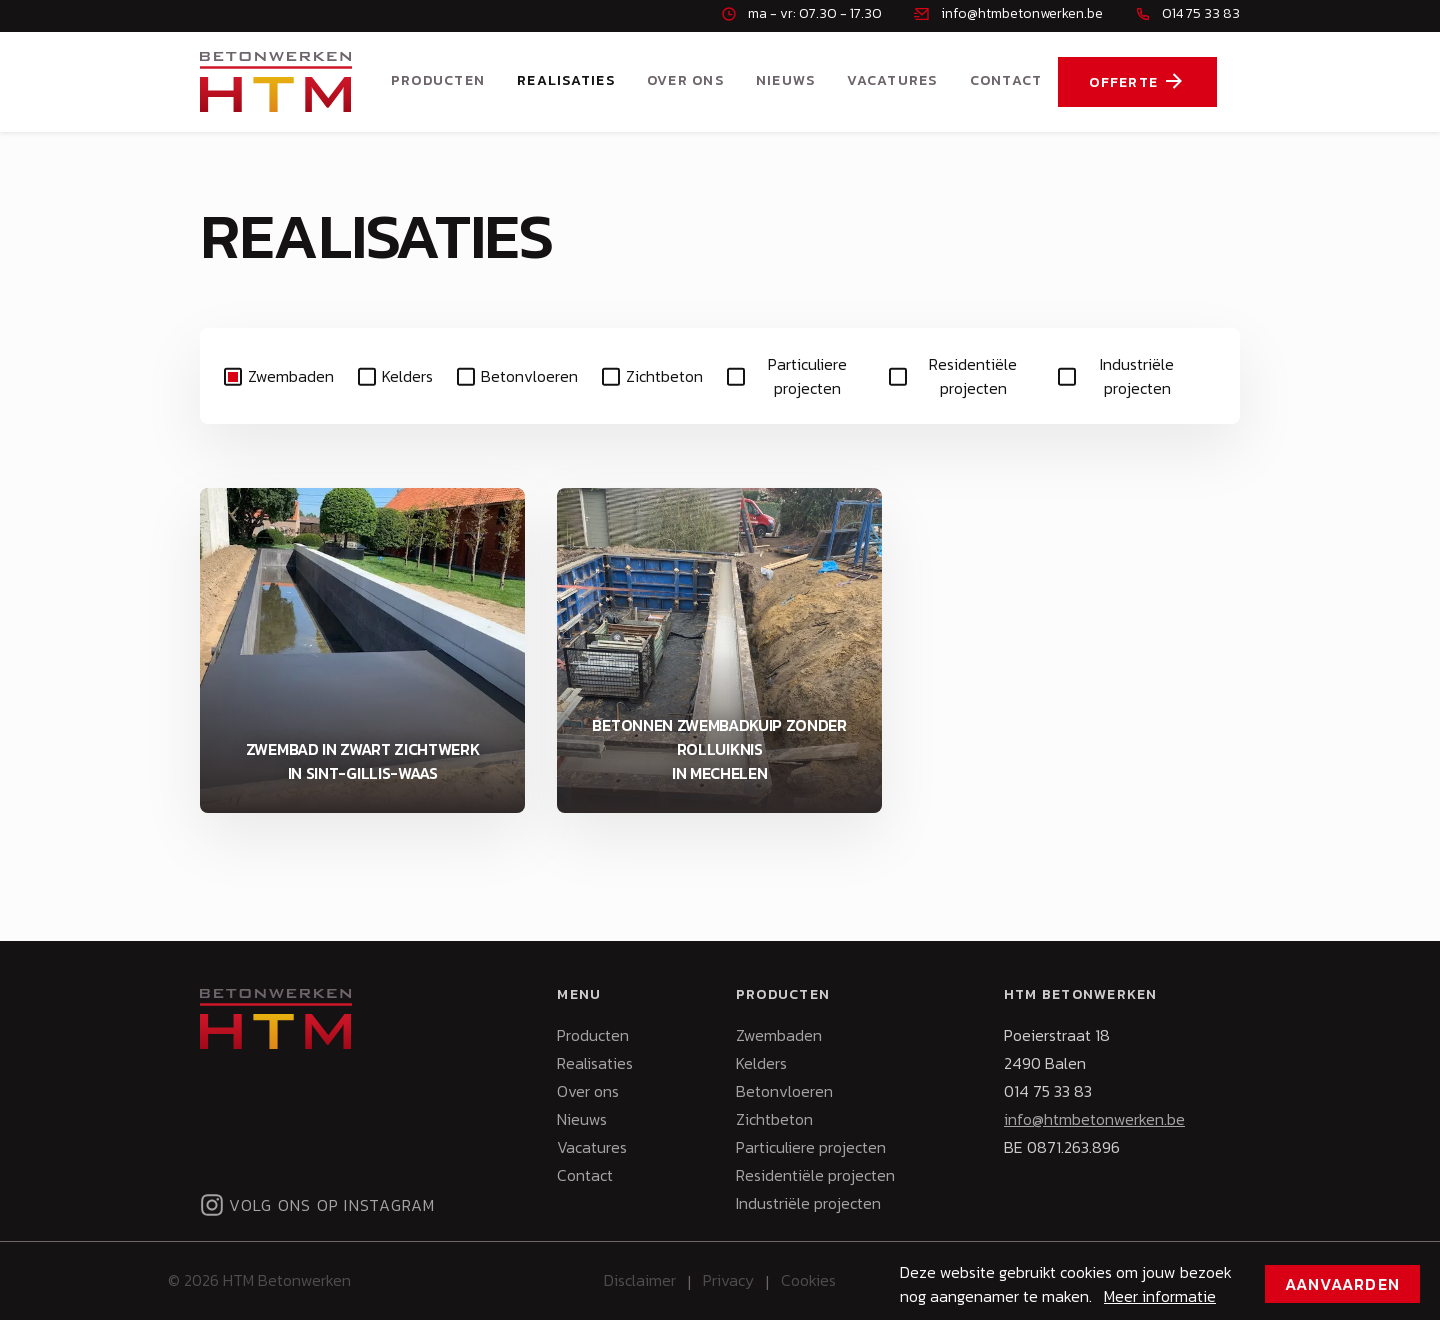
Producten (438, 80)
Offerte (1137, 81)
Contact (1006, 80)
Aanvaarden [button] (1343, 1284)
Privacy (728, 1280)
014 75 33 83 (1048, 1091)
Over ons (685, 80)
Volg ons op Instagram (318, 1205)
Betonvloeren (529, 376)
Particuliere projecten (807, 376)
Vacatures (892, 80)
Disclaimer (640, 1280)
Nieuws (786, 80)
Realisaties (566, 80)
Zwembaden (291, 376)
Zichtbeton (664, 376)
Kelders (407, 376)
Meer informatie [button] (1160, 1296)
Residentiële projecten (973, 376)
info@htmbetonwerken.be (1094, 1119)
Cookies (808, 1280)
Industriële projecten (1137, 376)
